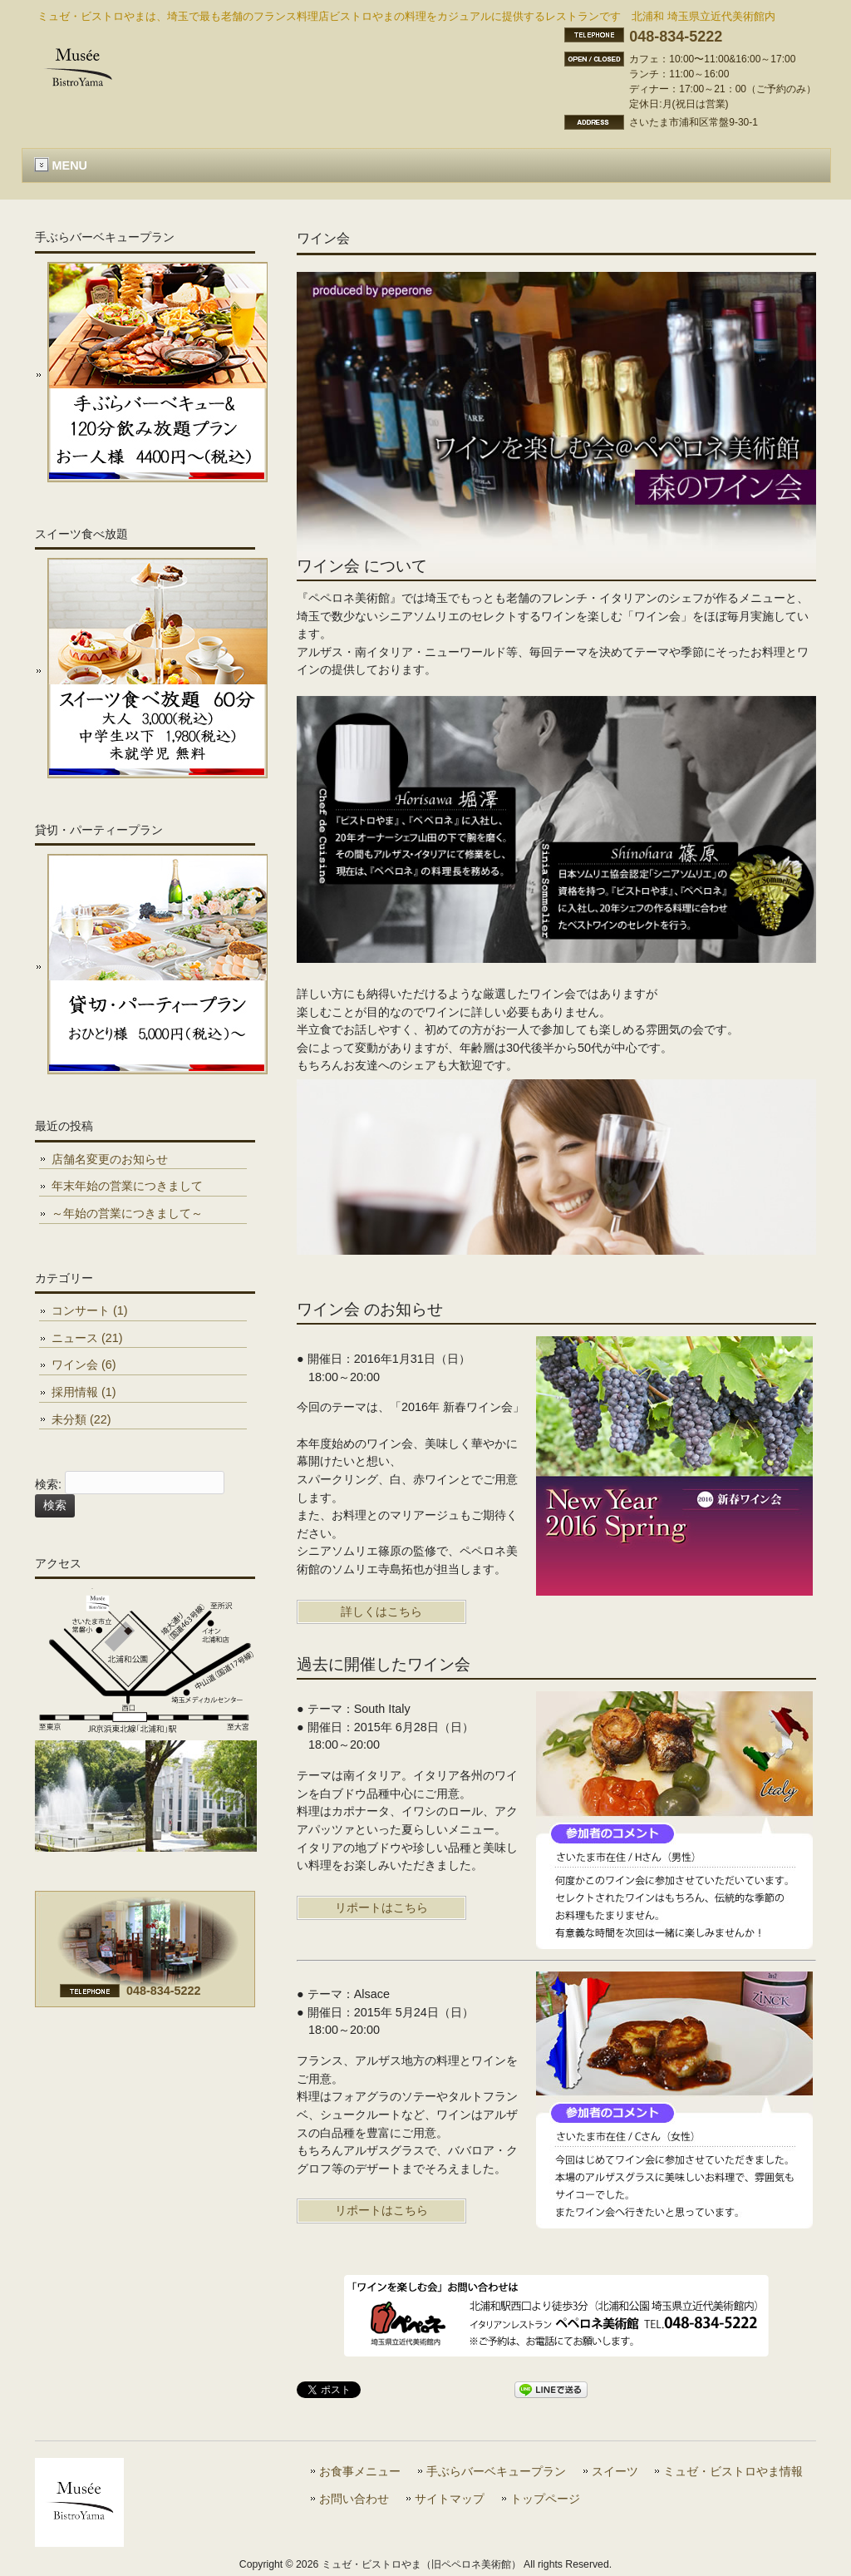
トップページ (545, 2499)
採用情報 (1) (84, 1392)
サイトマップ (450, 2499)
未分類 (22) (81, 1419)
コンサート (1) (90, 1310)
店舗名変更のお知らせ (110, 1159)
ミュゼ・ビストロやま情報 (733, 2471)
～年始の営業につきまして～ (127, 1213)
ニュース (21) (87, 1338)
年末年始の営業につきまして (127, 1185)
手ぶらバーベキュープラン (496, 2471)
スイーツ (615, 2471)
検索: (48, 1485)
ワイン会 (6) (84, 1364)
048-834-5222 (675, 36)
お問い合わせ (354, 2499)
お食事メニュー (360, 2471)
